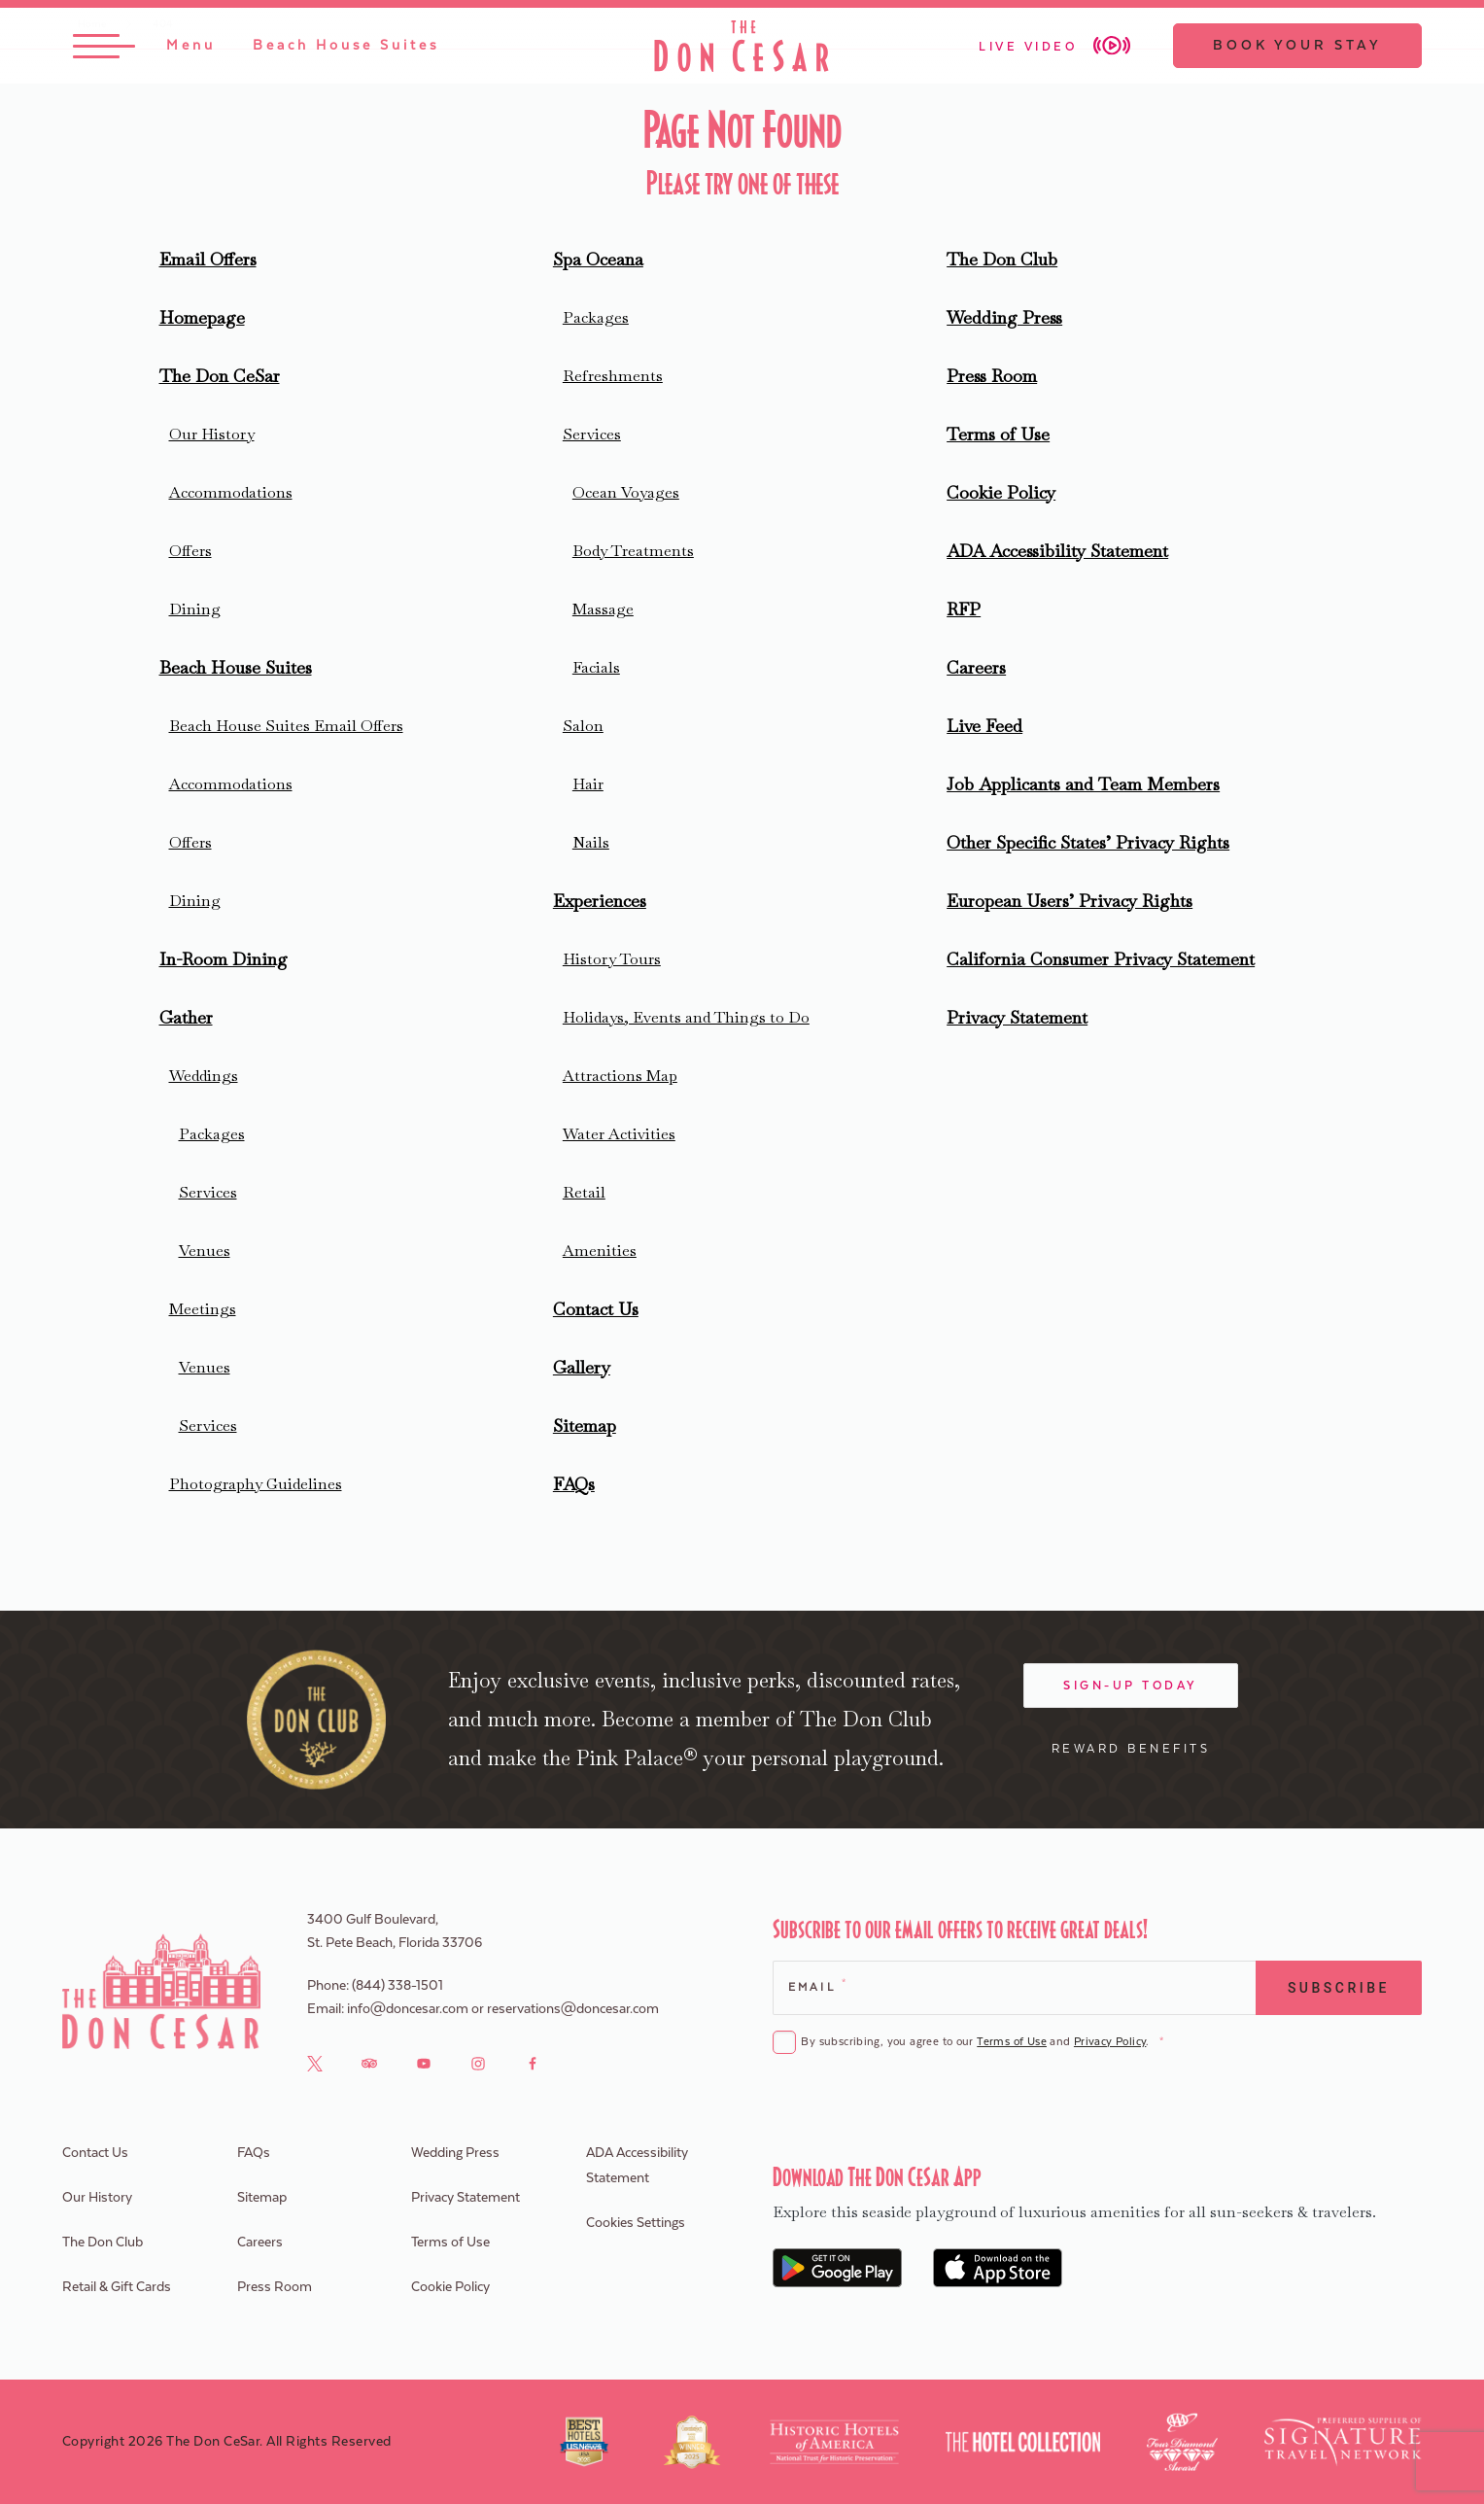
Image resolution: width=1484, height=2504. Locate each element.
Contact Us (595, 1309)
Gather (186, 1017)
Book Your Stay (1297, 45)
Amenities (600, 1250)
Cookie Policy (1001, 492)
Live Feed (984, 725)
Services (208, 1192)
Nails (590, 842)
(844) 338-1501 (397, 1986)
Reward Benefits (1131, 1748)
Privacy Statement (1017, 1017)
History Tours (612, 959)
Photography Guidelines (255, 1484)
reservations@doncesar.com (573, 2009)
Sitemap (584, 1425)
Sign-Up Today (1130, 1685)
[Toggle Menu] (144, 45)
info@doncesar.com (407, 2009)
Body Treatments (633, 550)
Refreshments (613, 375)
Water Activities (619, 1134)
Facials (596, 667)
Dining (195, 609)
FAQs (574, 1484)
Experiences (599, 900)
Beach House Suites (235, 667)
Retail (584, 1192)
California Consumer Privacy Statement (1101, 959)
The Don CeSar (219, 376)
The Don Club (1002, 259)
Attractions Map (620, 1075)
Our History (212, 434)
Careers (976, 667)
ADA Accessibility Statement (1057, 550)
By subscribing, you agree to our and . (981, 2042)
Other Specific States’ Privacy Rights (1088, 842)
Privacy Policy (1110, 2041)
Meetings (202, 1309)
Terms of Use (998, 434)
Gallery (581, 1367)
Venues (204, 1250)
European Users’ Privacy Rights (1069, 900)
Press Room (992, 376)
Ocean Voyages (625, 492)
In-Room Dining (223, 959)
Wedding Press (1004, 317)
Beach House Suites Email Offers (286, 725)
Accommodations (231, 492)
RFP (964, 609)
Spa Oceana (598, 259)
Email (817, 1985)
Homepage (202, 317)
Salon (583, 725)
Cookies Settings (635, 2223)
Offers (190, 550)
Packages (212, 1134)
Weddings (203, 1075)
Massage (603, 609)
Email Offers (208, 259)
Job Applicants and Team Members (1083, 784)
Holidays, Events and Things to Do (686, 1017)
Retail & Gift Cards (116, 2287)
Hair (588, 784)
